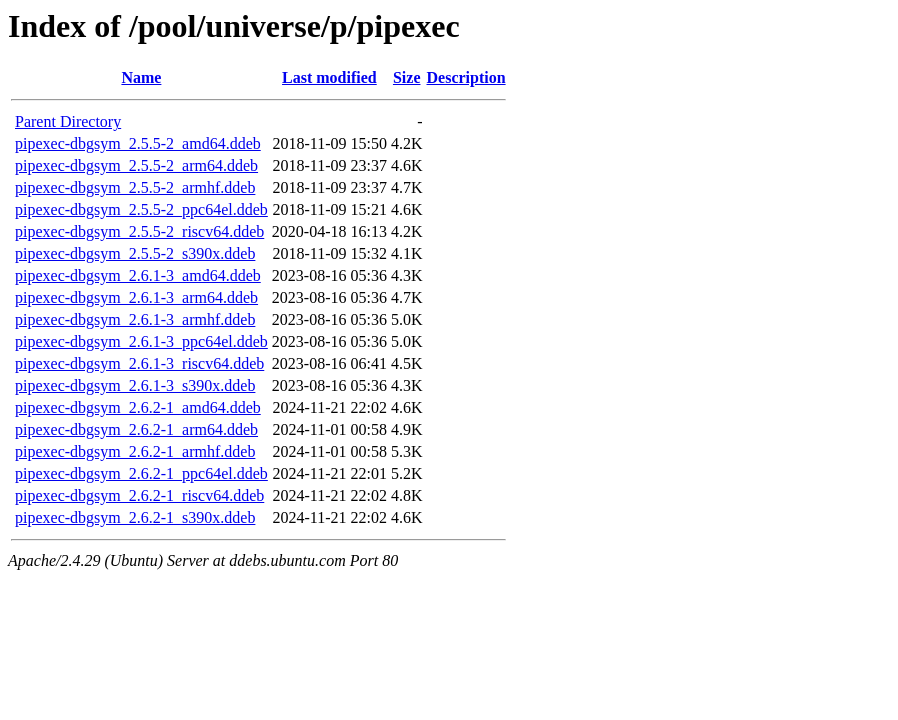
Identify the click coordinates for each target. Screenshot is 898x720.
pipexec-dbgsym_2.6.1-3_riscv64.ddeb (139, 363)
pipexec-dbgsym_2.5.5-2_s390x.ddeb (135, 253)
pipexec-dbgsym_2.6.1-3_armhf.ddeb (135, 319)
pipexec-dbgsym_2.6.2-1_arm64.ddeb (136, 429)
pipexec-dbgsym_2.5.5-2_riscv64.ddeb (139, 231)
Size (407, 77)
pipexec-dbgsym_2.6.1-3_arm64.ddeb (136, 297)
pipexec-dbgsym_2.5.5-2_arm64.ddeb (136, 165)
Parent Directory (68, 121)
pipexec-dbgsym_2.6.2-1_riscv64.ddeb (139, 495)
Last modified (329, 77)
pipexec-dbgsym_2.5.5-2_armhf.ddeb (135, 187)
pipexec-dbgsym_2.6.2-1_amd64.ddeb (138, 407)
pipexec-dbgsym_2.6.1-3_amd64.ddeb (138, 275)
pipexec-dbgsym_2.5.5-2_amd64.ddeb (138, 143)
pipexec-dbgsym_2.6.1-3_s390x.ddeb (135, 385)
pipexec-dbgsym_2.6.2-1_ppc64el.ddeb (141, 473)
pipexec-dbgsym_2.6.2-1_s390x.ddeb (135, 517)
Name (141, 77)
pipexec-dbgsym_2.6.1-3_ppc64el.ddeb (141, 341)
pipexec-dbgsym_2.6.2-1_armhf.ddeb (135, 451)
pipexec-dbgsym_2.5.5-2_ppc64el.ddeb (141, 209)
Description (466, 77)
